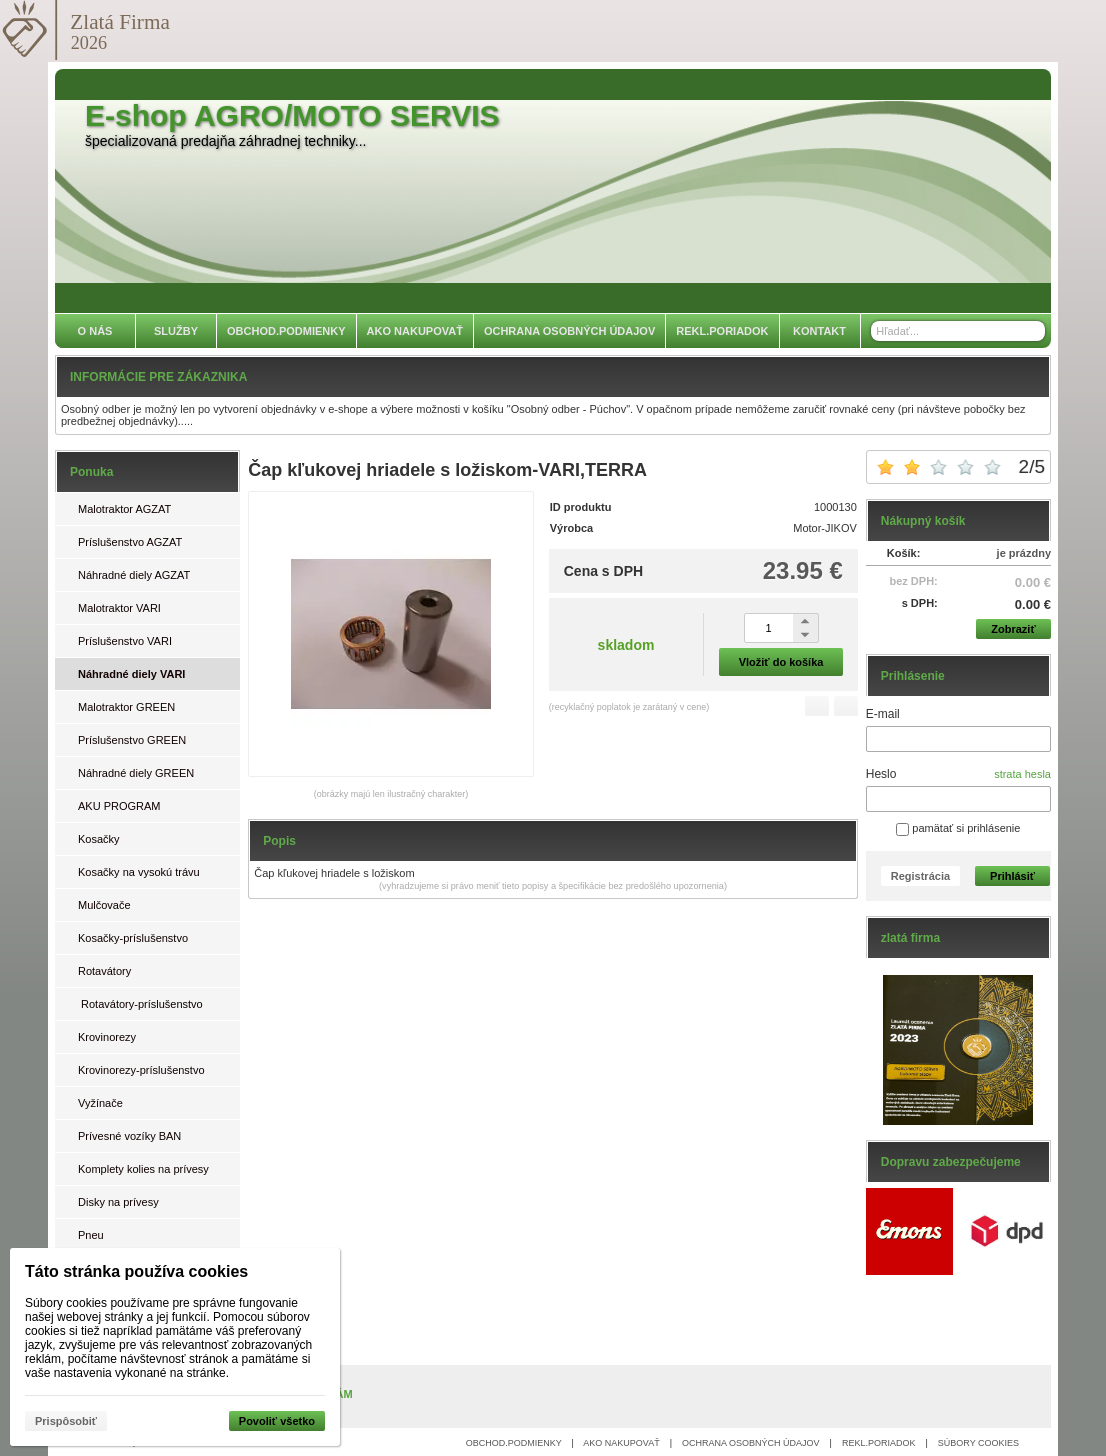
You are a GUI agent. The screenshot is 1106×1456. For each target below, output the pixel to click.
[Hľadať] (1032, 331)
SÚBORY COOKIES (978, 1443)
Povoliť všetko (277, 1421)
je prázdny (1024, 553)
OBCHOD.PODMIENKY (514, 1443)
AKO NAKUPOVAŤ (621, 1443)
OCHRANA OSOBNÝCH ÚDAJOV (751, 1443)
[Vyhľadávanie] (958, 331)
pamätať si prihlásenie (958, 828)
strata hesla (1022, 774)
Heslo (881, 774)
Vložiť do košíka (781, 662)
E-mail (883, 714)
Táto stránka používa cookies (136, 1271)
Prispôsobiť (66, 1421)
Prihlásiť (1012, 876)
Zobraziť (1013, 629)
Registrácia (920, 876)
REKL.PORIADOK (879, 1443)
